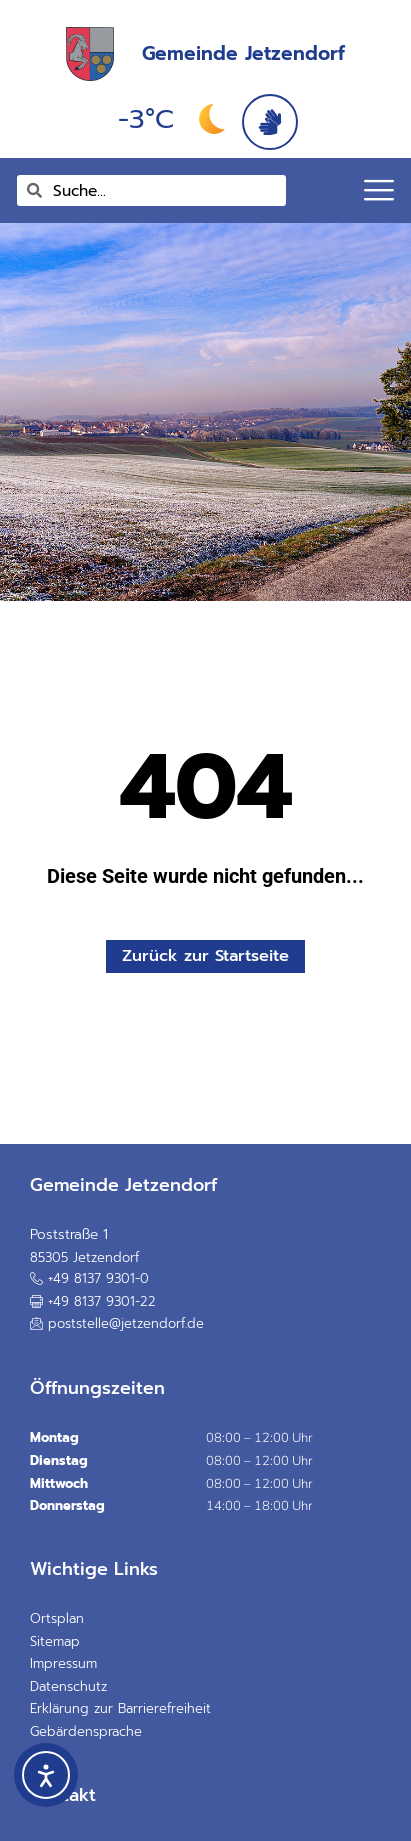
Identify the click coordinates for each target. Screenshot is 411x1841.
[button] (93, 1301)
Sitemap (55, 1641)
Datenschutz (68, 1686)
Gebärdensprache (86, 1731)
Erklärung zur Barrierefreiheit (120, 1708)
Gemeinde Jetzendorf (243, 53)
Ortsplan (57, 1618)
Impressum (63, 1663)
